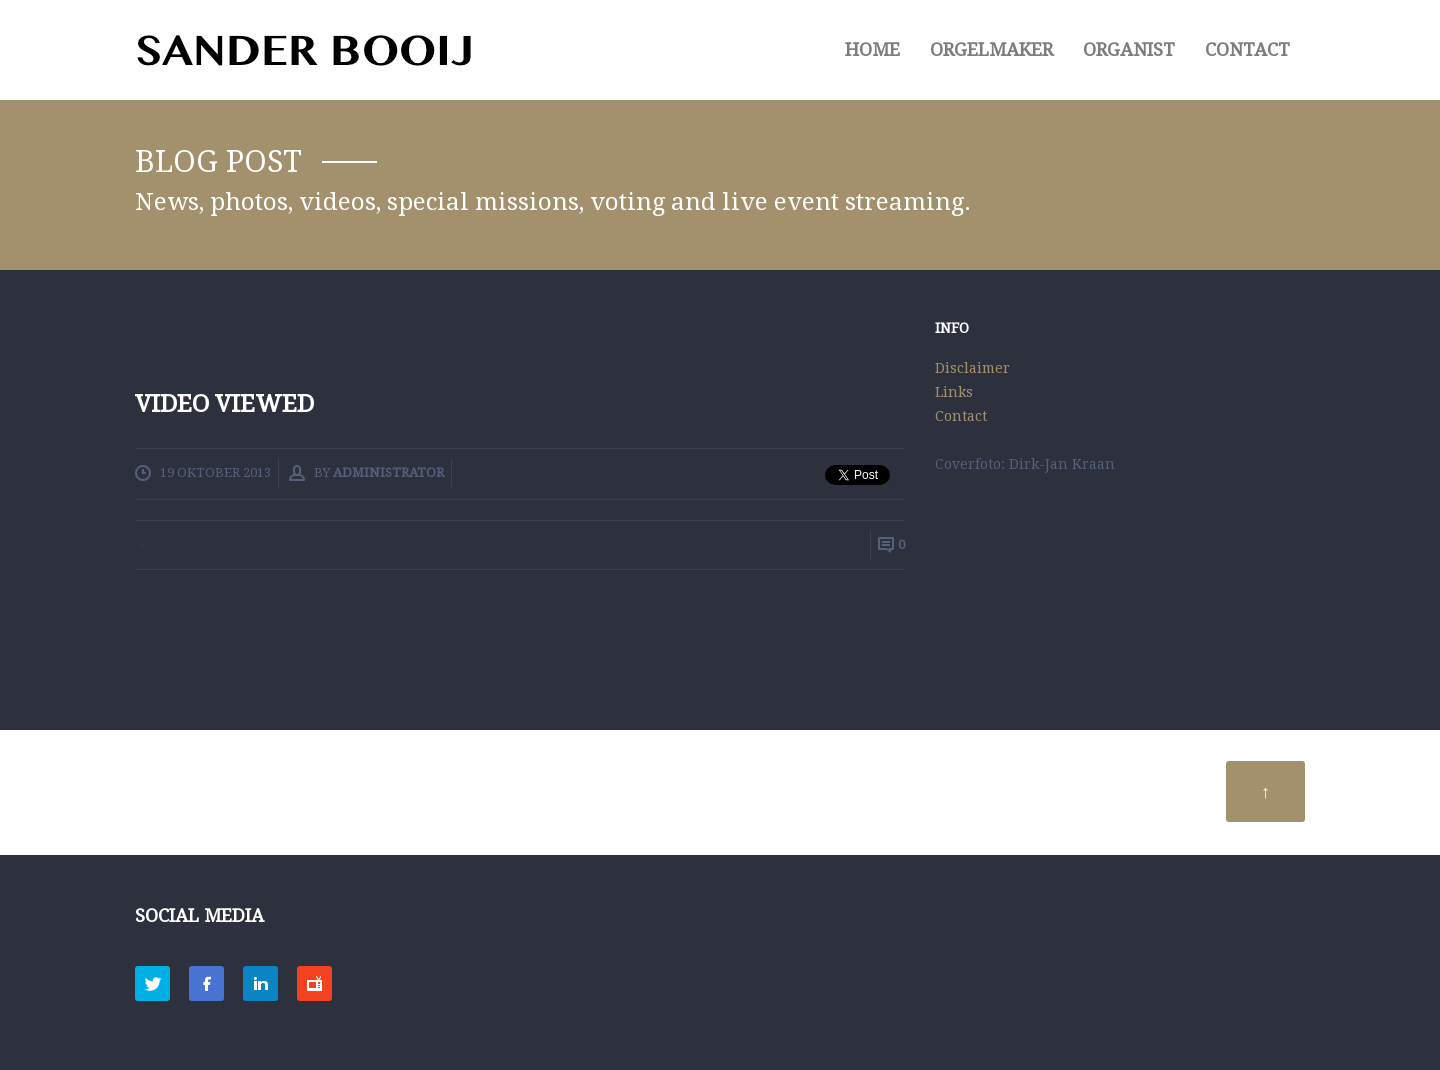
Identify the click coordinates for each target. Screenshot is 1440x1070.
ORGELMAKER (991, 49)
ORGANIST (1129, 49)
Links (954, 392)
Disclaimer (972, 368)
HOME (872, 49)
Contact (1247, 49)
